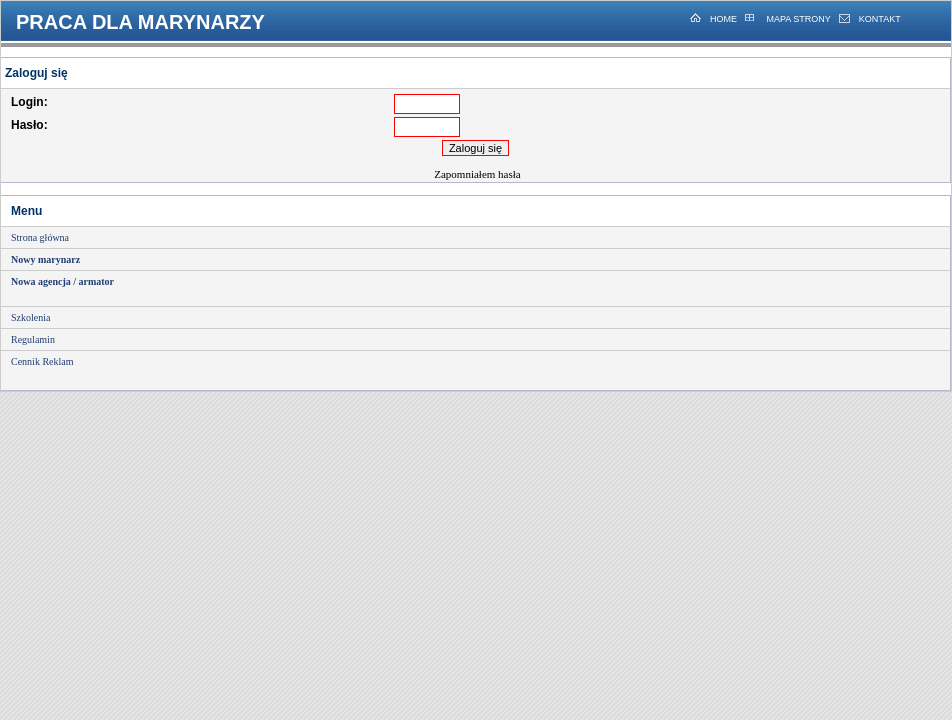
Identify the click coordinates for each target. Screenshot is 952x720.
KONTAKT (880, 19)
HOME (723, 19)
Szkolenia (30, 317)
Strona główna (40, 237)
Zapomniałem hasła (477, 174)
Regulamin (33, 339)
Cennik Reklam (42, 361)
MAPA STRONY (797, 19)
